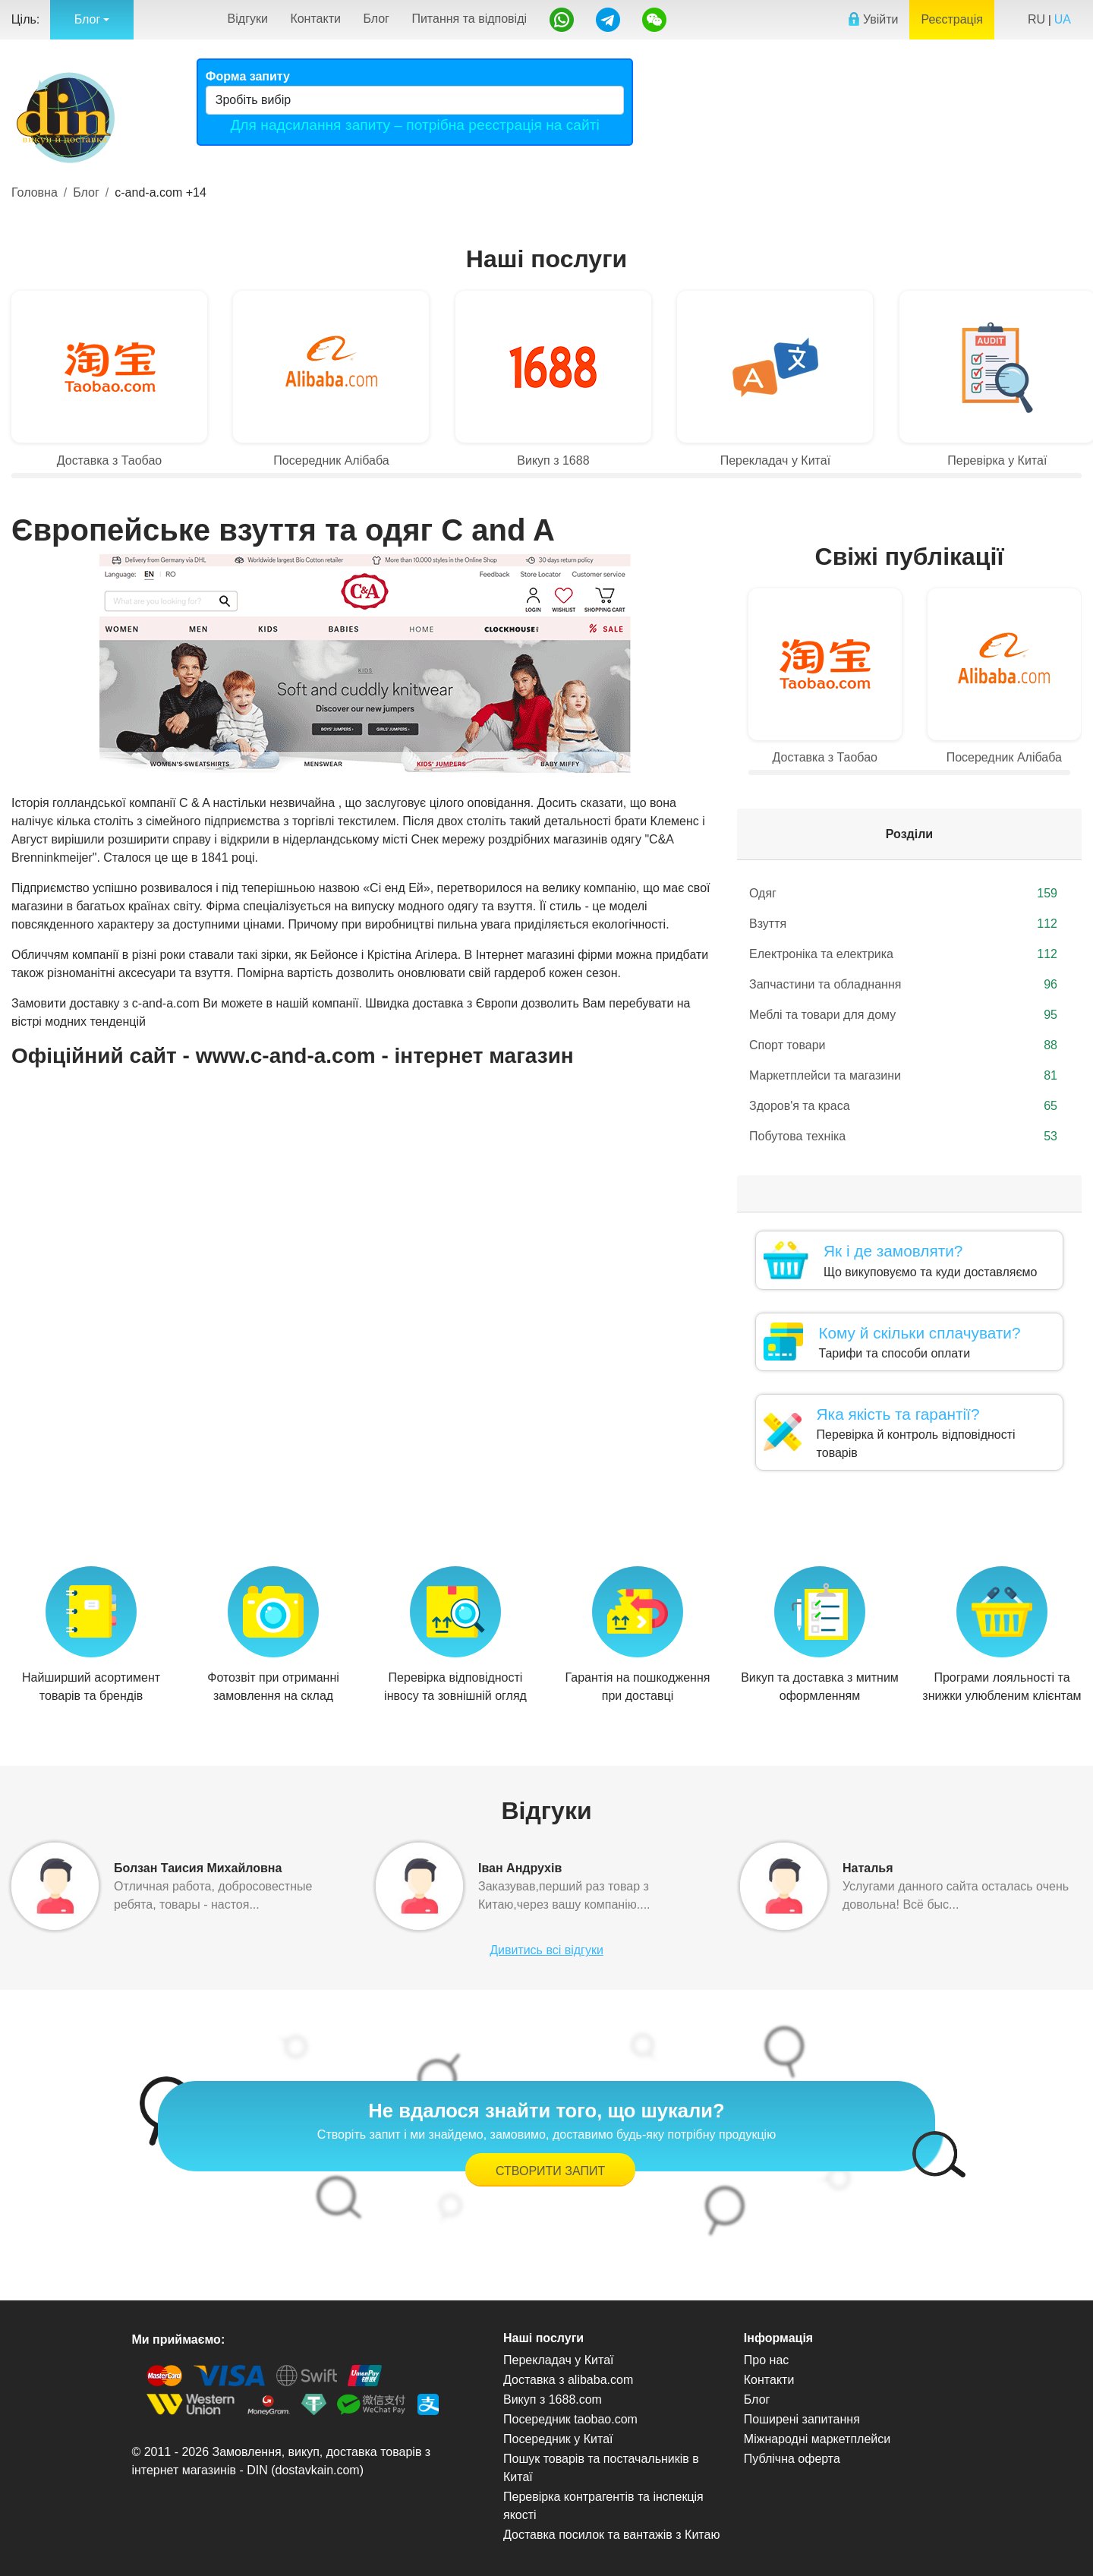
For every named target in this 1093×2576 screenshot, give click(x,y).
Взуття (903, 924)
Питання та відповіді (469, 18)
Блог (376, 18)
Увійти (873, 19)
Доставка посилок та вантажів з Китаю (611, 2534)
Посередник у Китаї (558, 2439)
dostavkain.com (318, 2470)
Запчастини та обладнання (903, 985)
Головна (34, 192)
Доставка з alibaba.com (568, 2379)
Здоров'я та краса (903, 1106)
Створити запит (550, 2171)
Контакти (315, 18)
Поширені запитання (802, 2419)
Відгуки (248, 18)
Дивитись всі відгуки (546, 1950)
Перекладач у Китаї (558, 2360)
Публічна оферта (792, 2458)
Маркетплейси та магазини (903, 1076)
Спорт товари (903, 1045)
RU (1036, 19)
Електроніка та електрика (903, 954)
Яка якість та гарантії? (898, 1414)
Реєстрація (952, 19)
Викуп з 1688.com (552, 2399)
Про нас (766, 2360)
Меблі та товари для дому (903, 1015)
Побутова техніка (903, 1136)
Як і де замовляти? (893, 1251)
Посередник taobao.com (570, 2419)
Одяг (903, 893)
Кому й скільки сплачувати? (919, 1333)
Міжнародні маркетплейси (817, 2439)
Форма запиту (248, 76)
